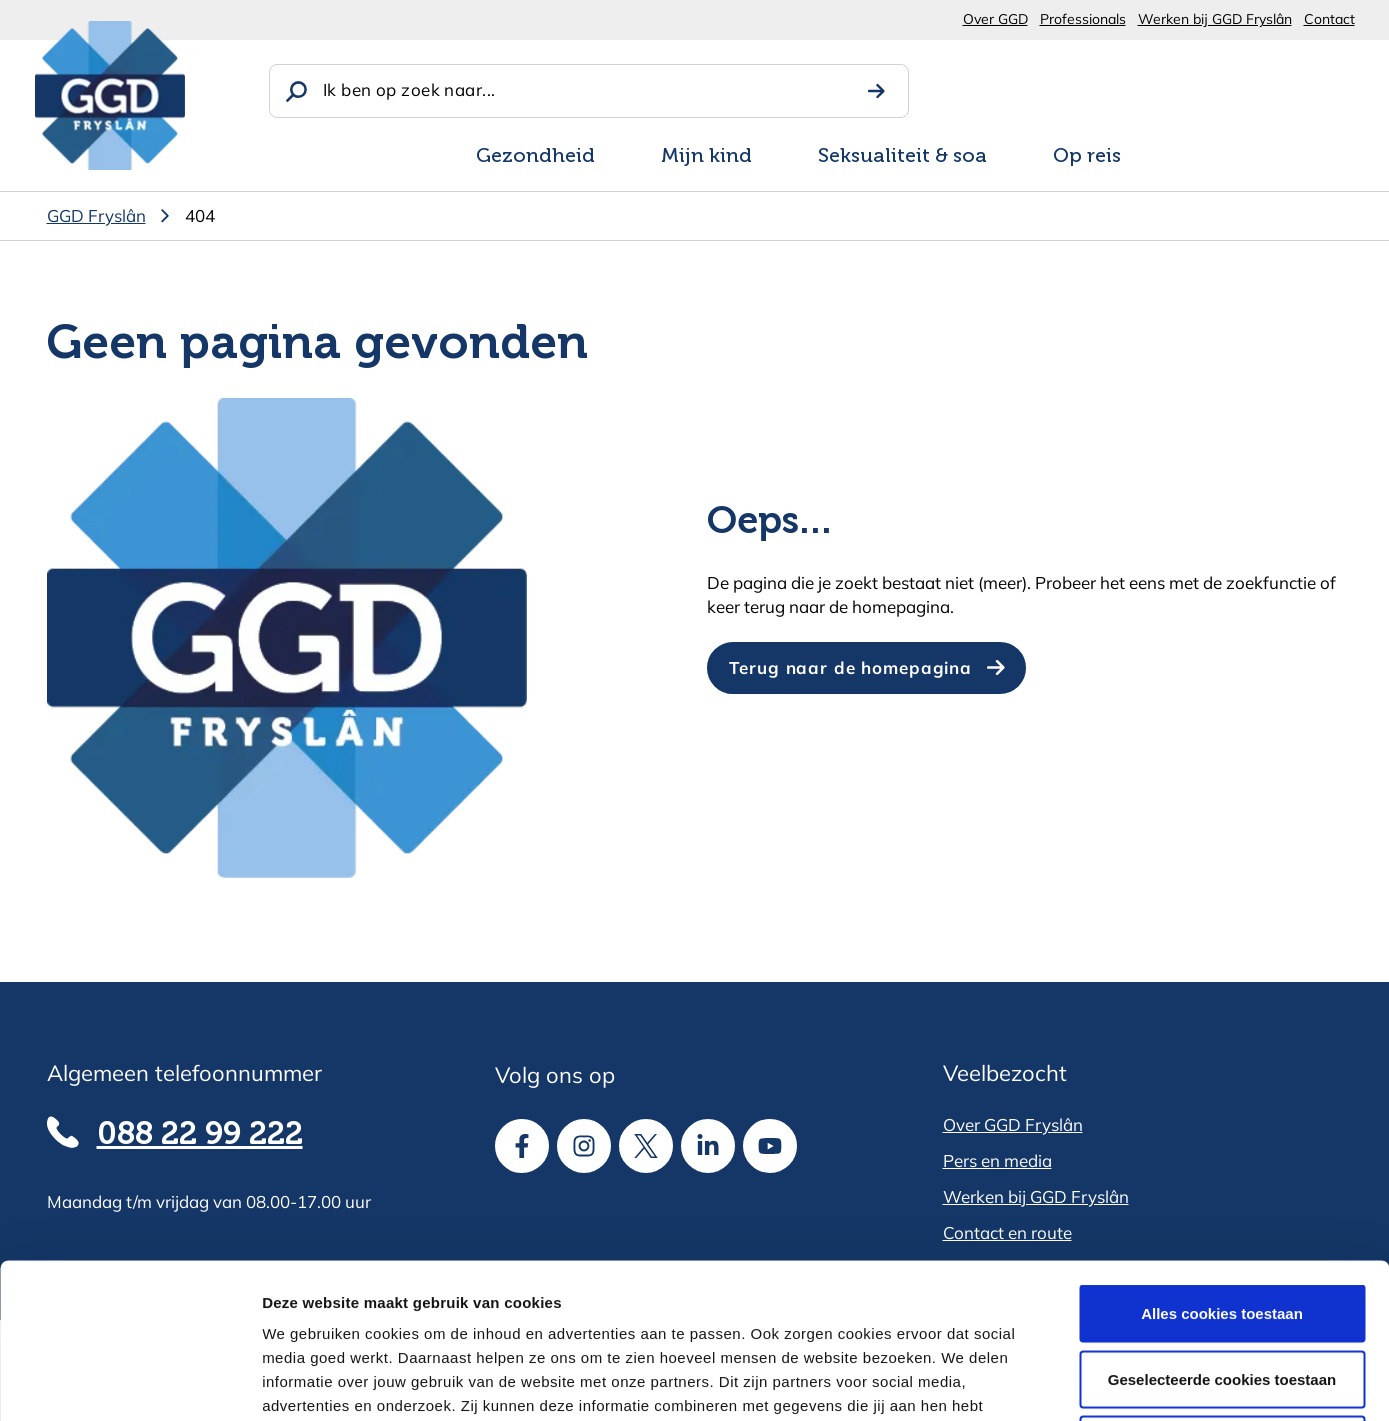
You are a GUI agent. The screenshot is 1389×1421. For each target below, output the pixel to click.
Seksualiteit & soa (902, 157)
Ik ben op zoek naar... (409, 89)
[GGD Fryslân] (110, 95)
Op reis (1087, 157)
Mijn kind (706, 157)
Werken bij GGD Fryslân (1215, 19)
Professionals (1083, 19)
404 (200, 215)
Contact (1329, 19)
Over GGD (995, 19)
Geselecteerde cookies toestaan (1222, 1224)
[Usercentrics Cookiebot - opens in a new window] (129, 1382)
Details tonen (1080, 1381)
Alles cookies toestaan (1222, 1158)
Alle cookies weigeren (1222, 1289)
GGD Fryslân (96, 215)
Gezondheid (535, 157)
